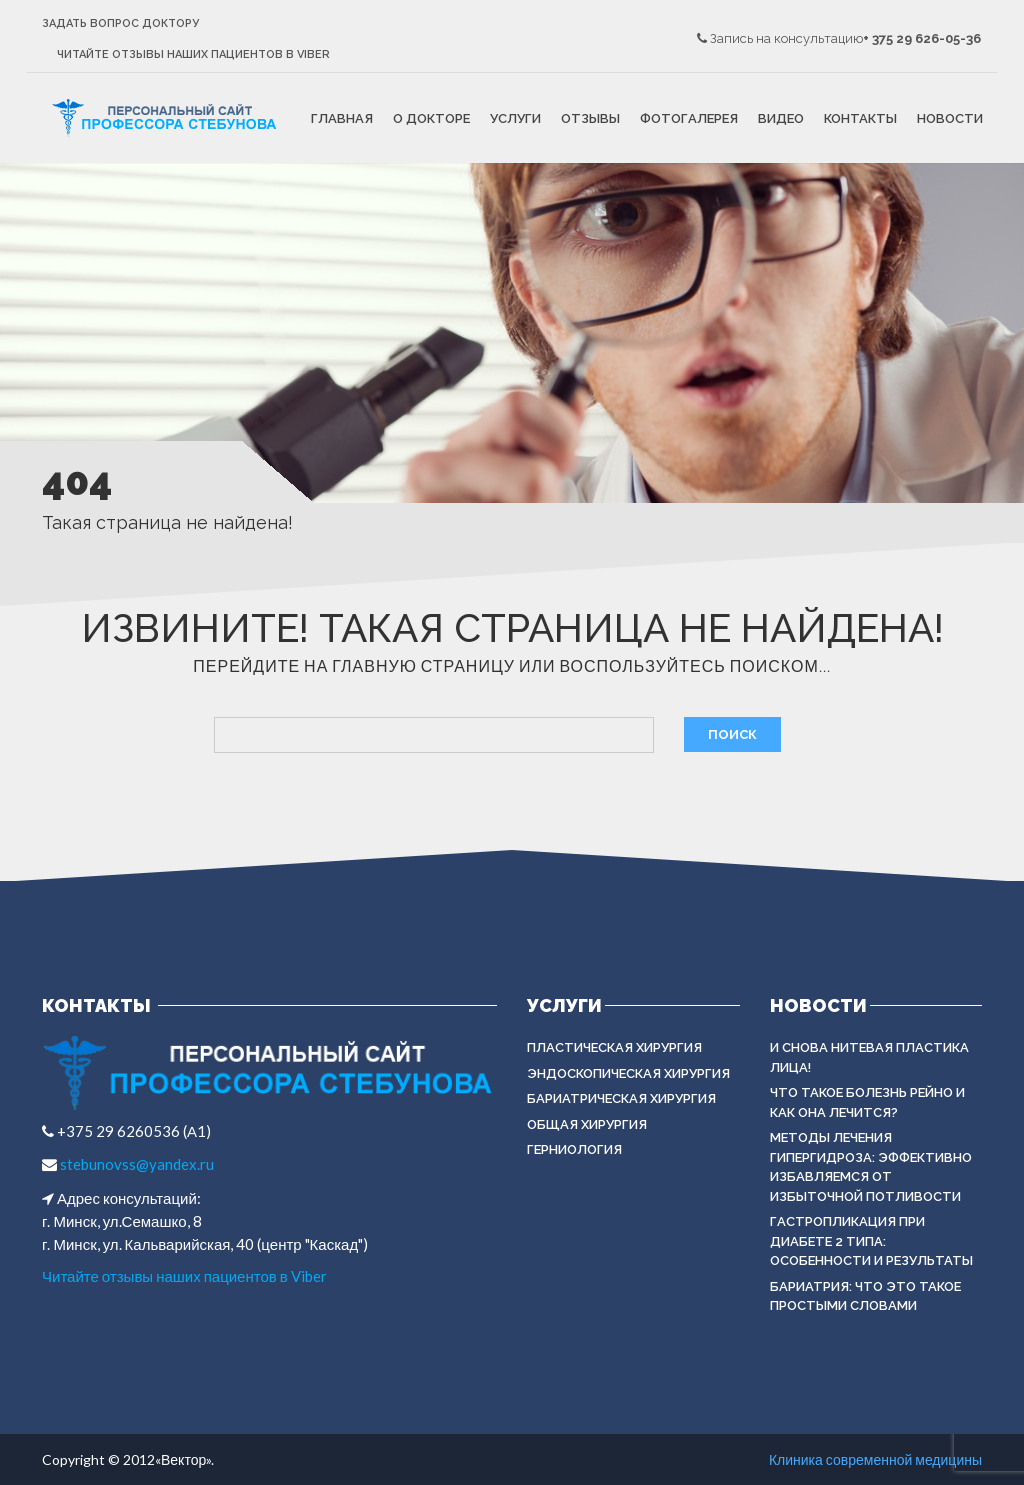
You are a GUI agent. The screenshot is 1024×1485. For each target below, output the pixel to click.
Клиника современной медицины (875, 1459)
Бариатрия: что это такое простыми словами (865, 1296)
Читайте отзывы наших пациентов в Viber (193, 54)
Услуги (515, 118)
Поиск (732, 734)
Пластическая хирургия (614, 1047)
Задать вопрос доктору (120, 23)
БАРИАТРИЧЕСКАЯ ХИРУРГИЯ (621, 1098)
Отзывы (590, 118)
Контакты (860, 118)
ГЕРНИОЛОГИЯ (574, 1149)
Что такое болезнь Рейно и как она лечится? (867, 1102)
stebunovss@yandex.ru (135, 1164)
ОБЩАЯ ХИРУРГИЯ (587, 1124)
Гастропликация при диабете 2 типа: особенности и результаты (871, 1241)
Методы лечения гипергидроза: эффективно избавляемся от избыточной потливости (871, 1167)
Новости (950, 118)
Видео (781, 118)
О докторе (431, 118)
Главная (342, 118)
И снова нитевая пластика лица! (869, 1057)
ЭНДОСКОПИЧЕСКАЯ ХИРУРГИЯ (628, 1073)
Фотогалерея (689, 118)
